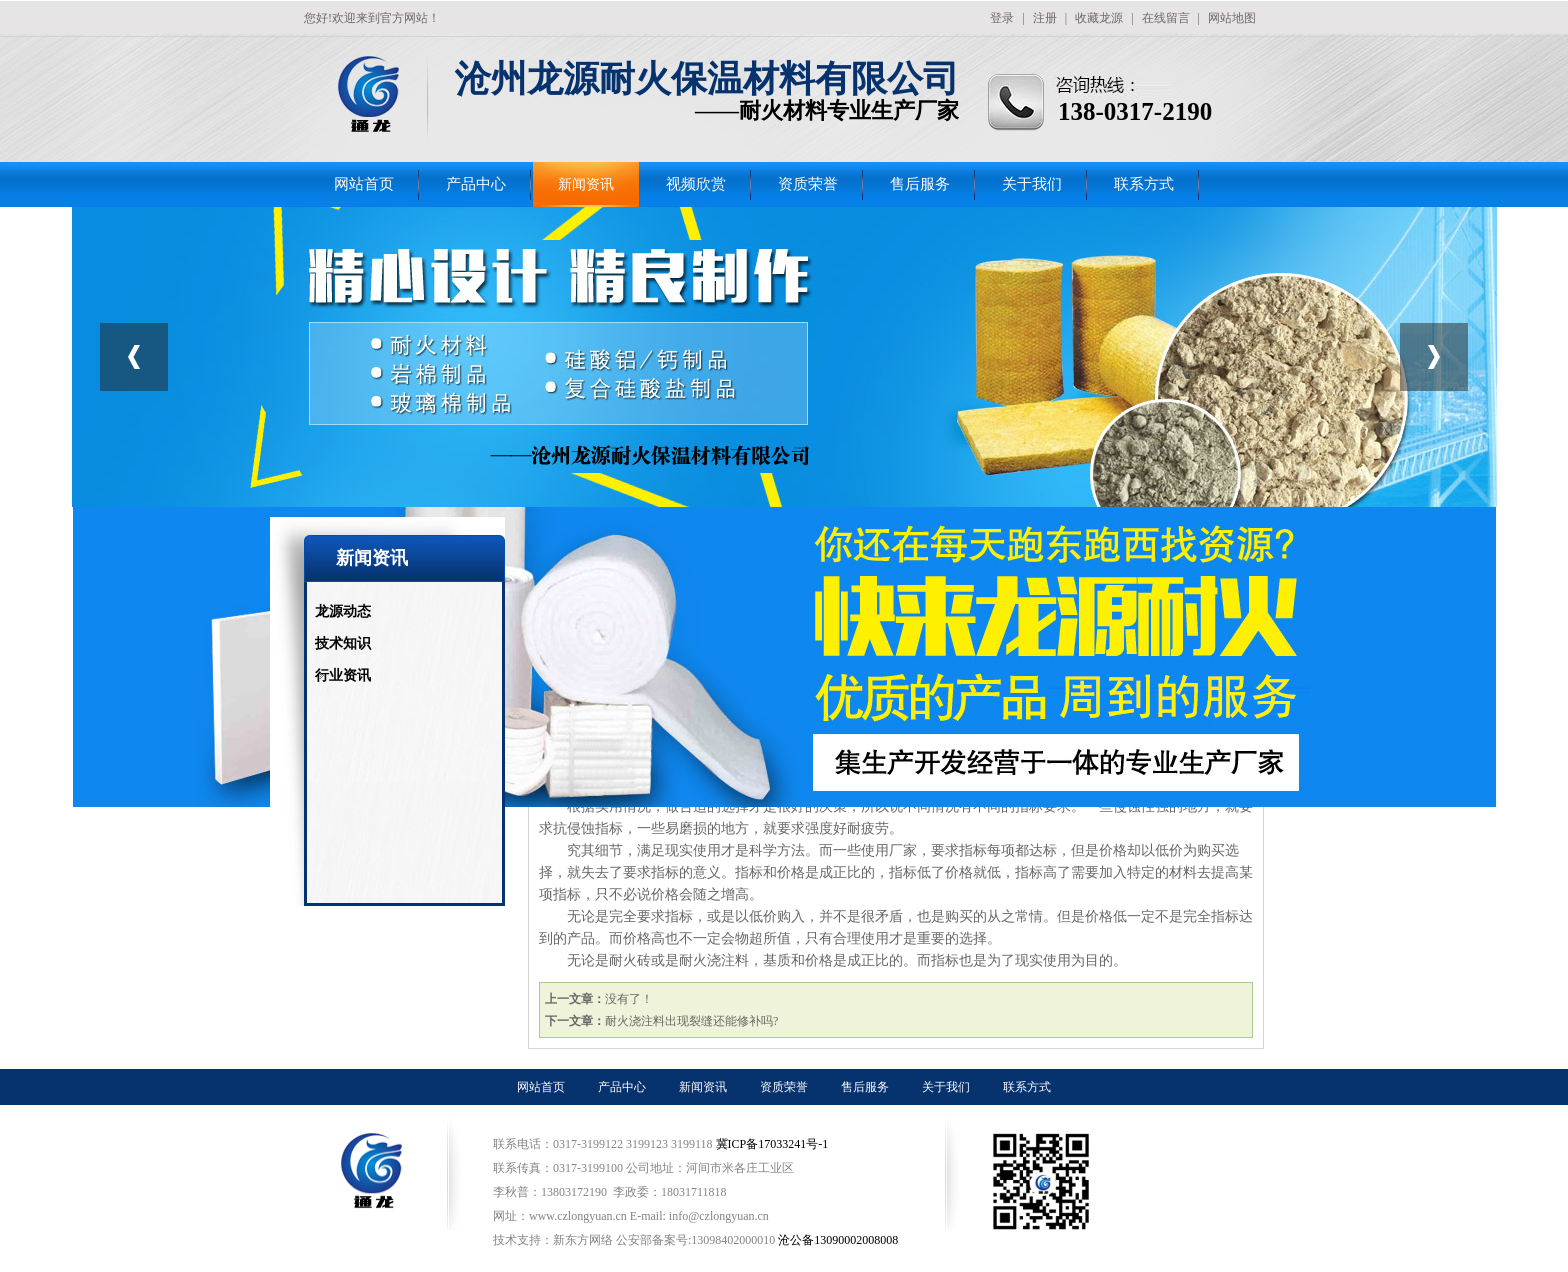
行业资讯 (343, 675)
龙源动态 (343, 611)
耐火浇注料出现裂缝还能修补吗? (691, 1021)
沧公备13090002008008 (838, 1240)
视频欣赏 (696, 184)
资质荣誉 (808, 184)
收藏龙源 (1099, 18)
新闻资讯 (586, 184)
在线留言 (1166, 18)
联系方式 (1144, 184)
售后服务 (920, 184)
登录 (1002, 18)
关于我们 (1032, 184)
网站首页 (364, 184)
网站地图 (1232, 18)
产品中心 (476, 184)
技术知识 (343, 643)
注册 (1045, 18)
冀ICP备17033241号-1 (774, 1144)
